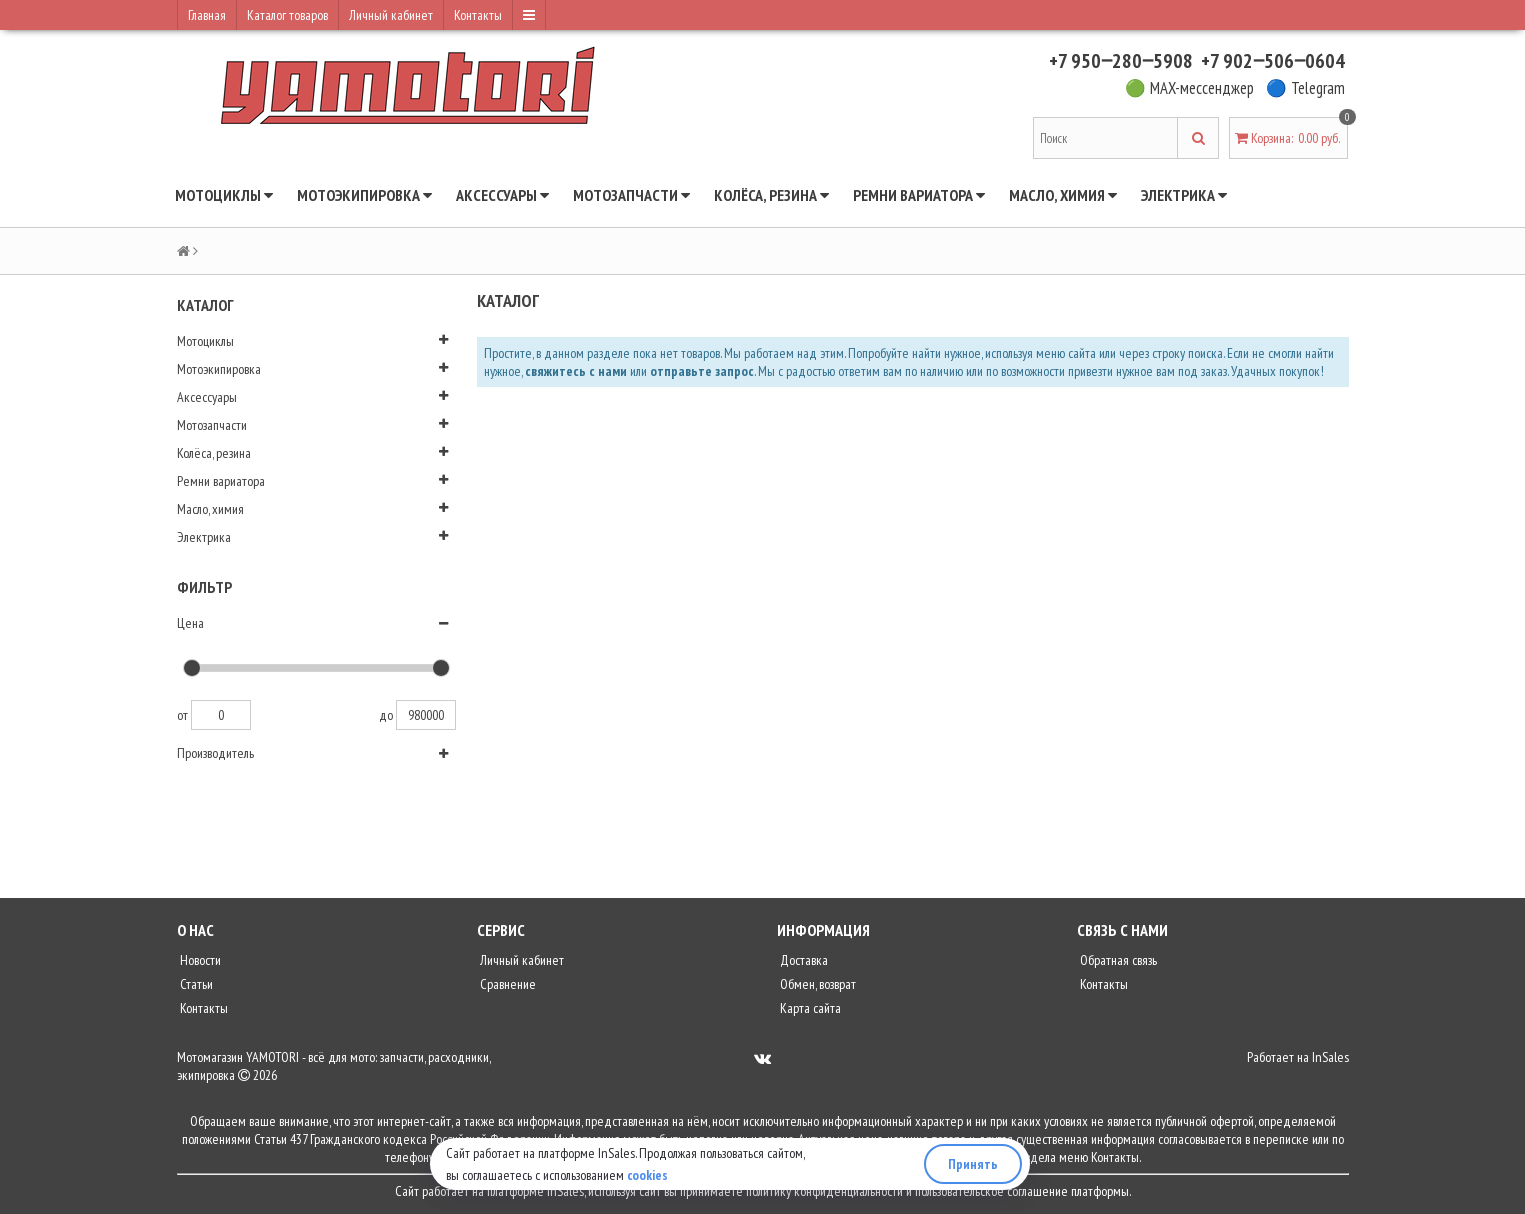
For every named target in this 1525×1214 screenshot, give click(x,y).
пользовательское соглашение (991, 1191)
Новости (199, 960)
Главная (207, 15)
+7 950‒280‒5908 (1121, 61)
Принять (973, 1164)
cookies (648, 1175)
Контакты (478, 15)
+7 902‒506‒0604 (1273, 61)
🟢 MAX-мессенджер (1189, 88)
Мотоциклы (224, 195)
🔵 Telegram (1305, 88)
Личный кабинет (391, 15)
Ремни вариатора (919, 195)
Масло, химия (1063, 195)
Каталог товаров (287, 15)
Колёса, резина (771, 195)
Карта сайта (809, 1008)
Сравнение (506, 984)
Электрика (1184, 195)
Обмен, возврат (816, 984)
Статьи (195, 984)
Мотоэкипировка (364, 195)
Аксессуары (502, 195)
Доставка (802, 960)
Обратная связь (1117, 960)
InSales (1330, 1057)
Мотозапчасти (631, 195)
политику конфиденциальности (824, 1191)
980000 (426, 715)
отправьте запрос (702, 371)
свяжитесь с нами (576, 371)
